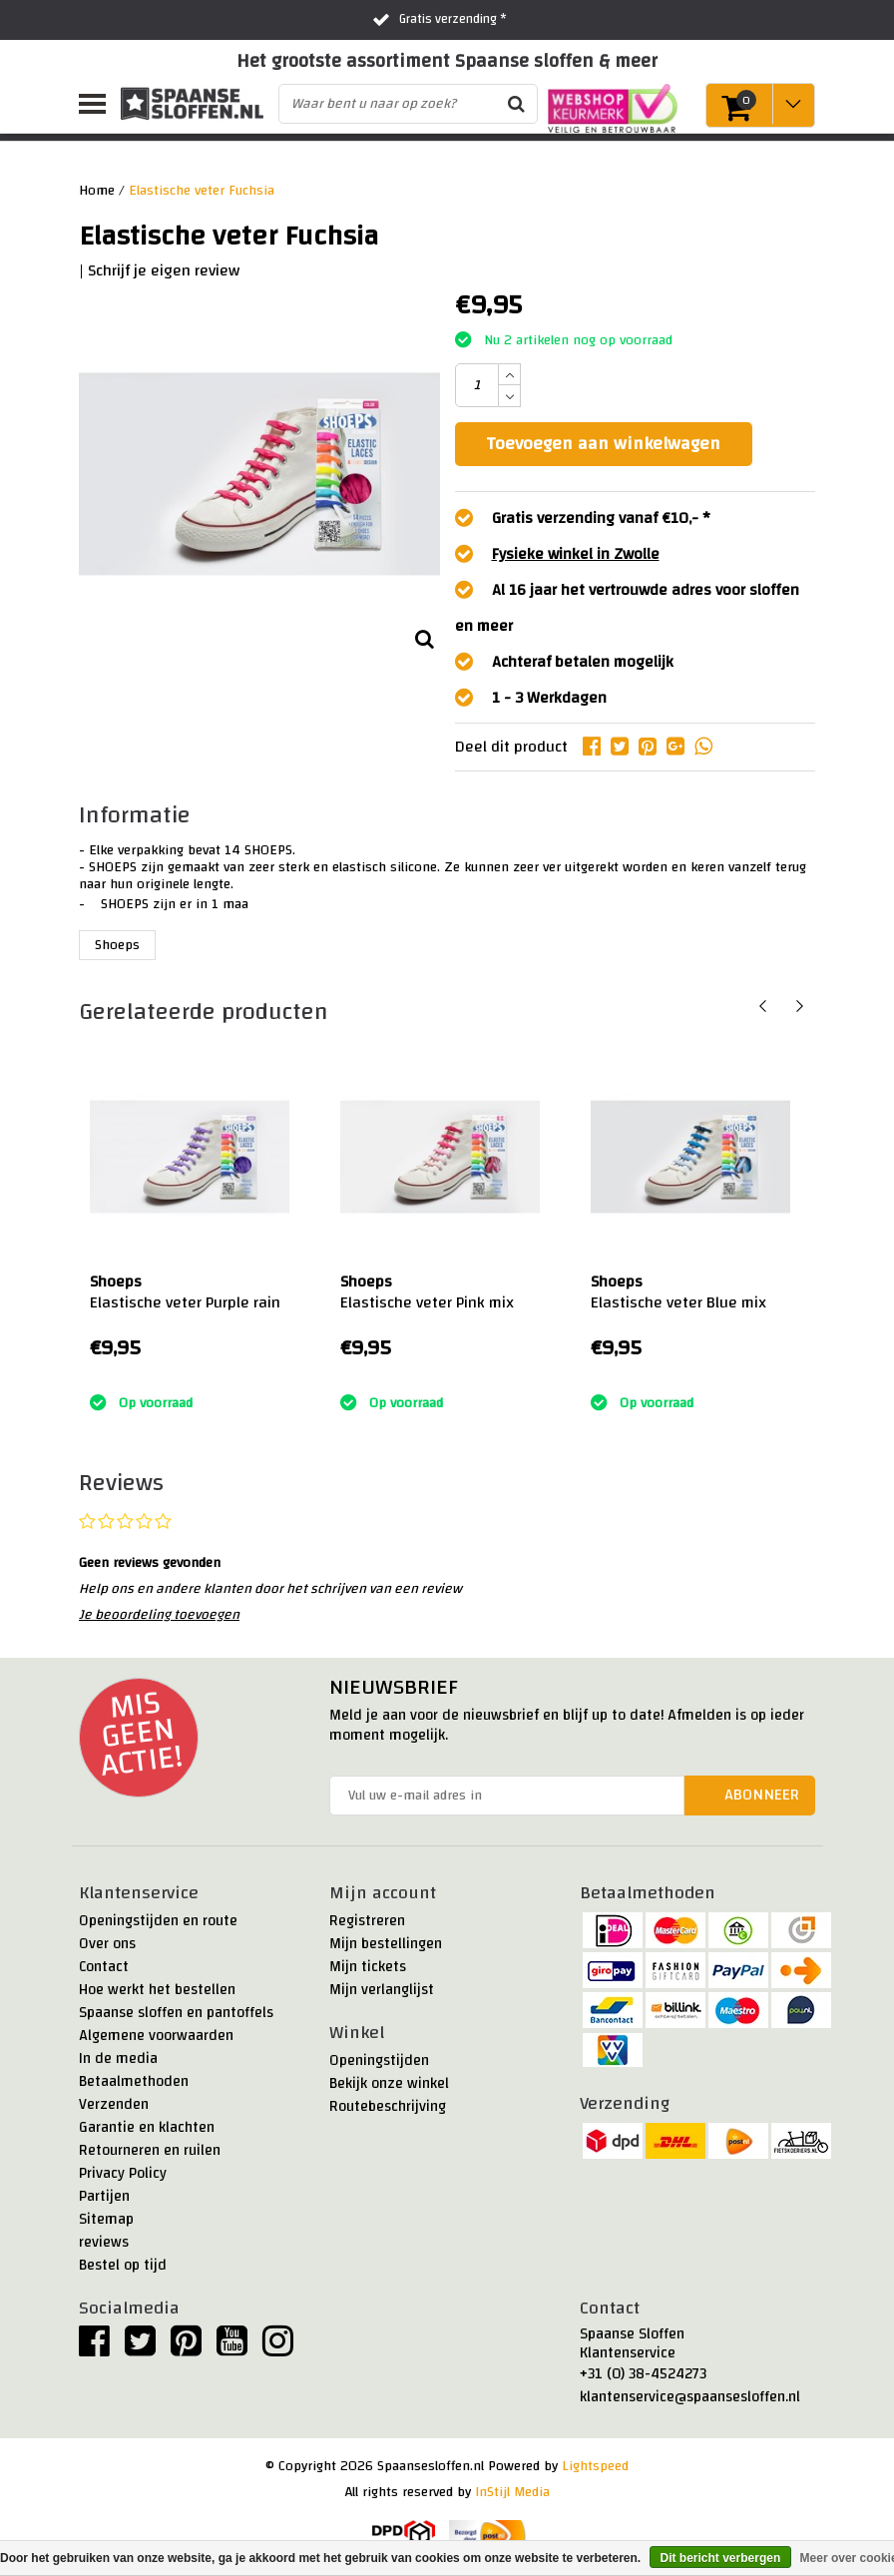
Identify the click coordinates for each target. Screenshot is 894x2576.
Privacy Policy (123, 2173)
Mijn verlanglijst (381, 1989)
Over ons (107, 1943)
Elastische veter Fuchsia (201, 191)
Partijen (104, 2196)
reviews (104, 2242)
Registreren (367, 1920)
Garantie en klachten (147, 2127)
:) (93, 1377)
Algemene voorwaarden (156, 2035)
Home (97, 191)
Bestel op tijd (123, 2265)
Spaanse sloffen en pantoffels (176, 2012)
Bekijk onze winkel (389, 2083)
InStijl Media (512, 2492)
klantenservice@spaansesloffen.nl (690, 2396)
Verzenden (114, 2104)
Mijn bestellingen (385, 1943)
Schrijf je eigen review (163, 270)
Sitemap (106, 2219)
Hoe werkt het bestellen (157, 1989)
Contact (104, 1966)
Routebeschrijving (387, 2106)
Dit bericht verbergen (721, 2558)
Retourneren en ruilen (150, 2150)
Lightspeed (595, 2466)
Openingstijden (379, 2060)
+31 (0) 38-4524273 (643, 2373)
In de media (118, 2058)
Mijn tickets (367, 1966)
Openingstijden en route (158, 1920)
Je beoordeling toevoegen (159, 1615)
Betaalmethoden (134, 2081)
